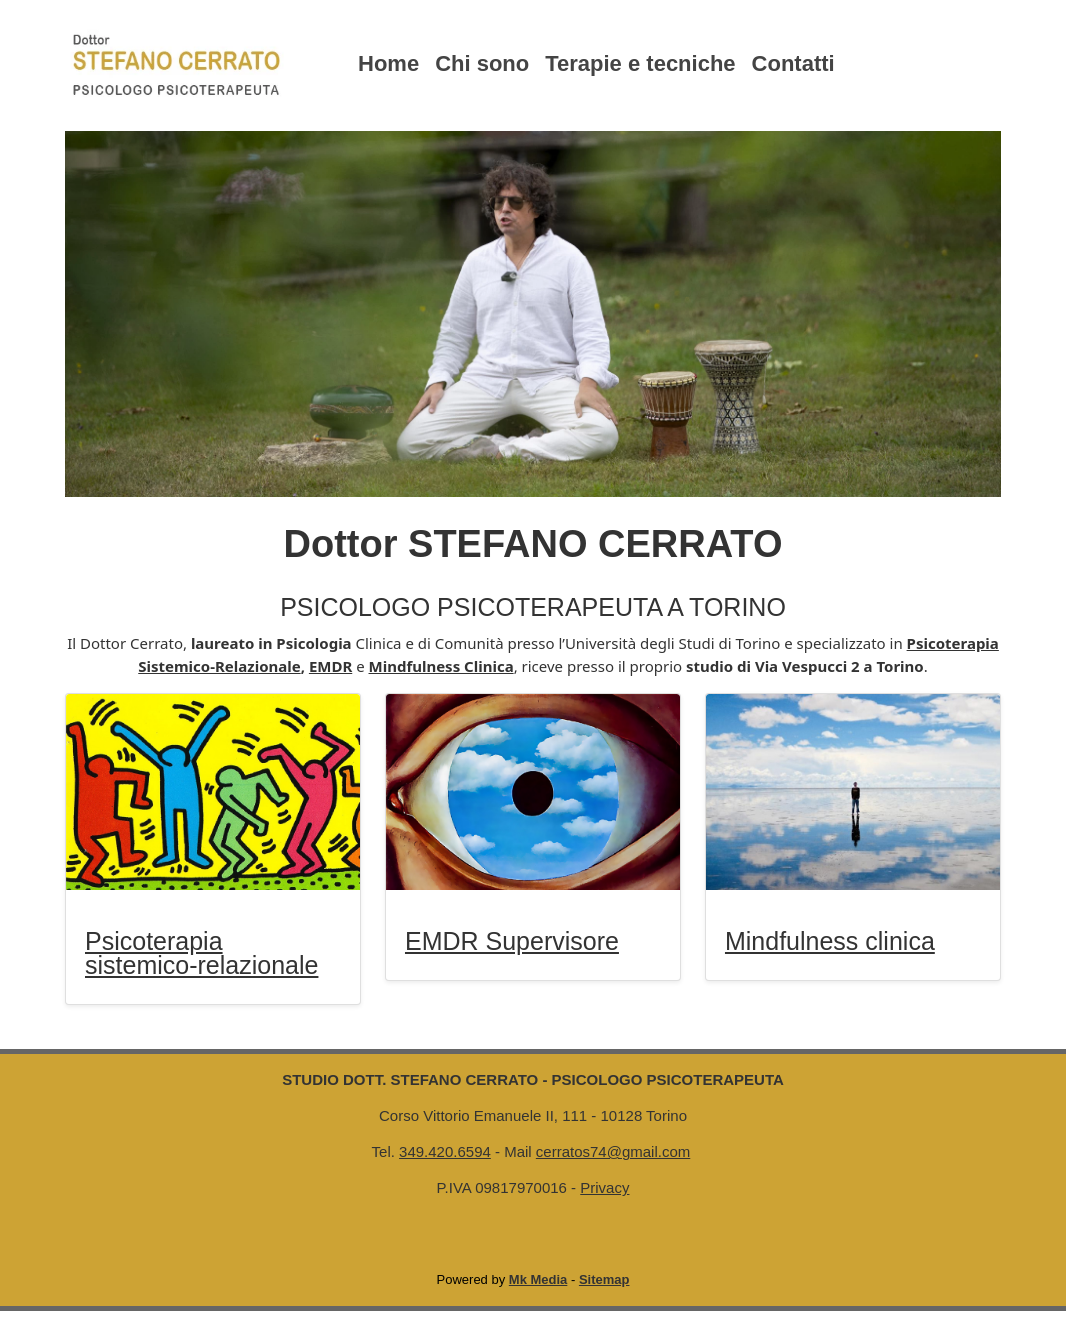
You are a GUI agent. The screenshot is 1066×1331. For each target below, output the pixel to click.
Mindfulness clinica (830, 941)
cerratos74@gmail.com (613, 1151)
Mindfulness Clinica (441, 666)
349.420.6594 (445, 1151)
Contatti (793, 63)
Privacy (604, 1187)
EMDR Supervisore (512, 941)
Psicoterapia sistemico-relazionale (201, 953)
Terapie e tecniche (640, 63)
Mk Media (538, 1279)
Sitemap (604, 1279)
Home (388, 63)
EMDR (330, 666)
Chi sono (482, 63)
